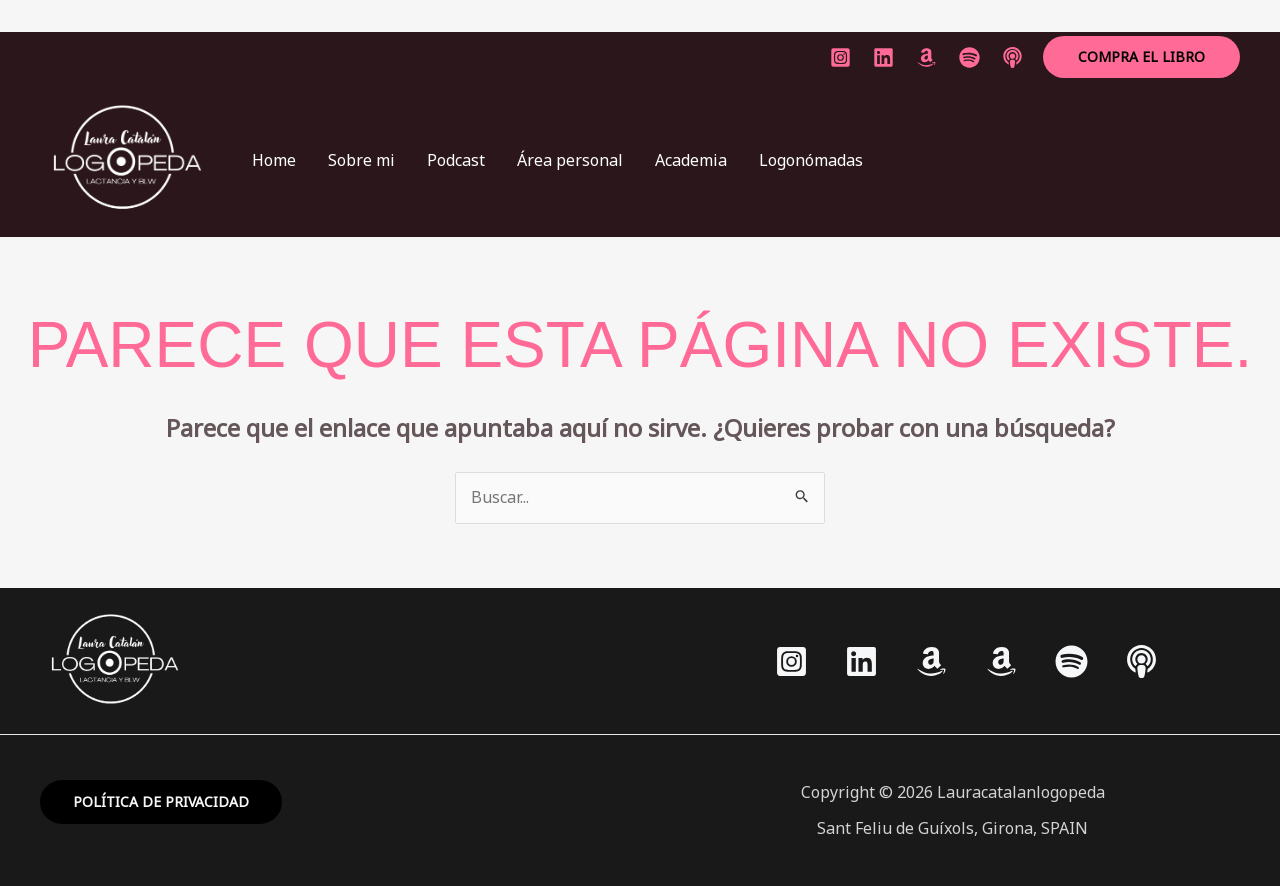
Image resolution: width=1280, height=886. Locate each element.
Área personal (570, 160)
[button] (1141, 57)
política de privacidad (161, 801)
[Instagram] (840, 57)
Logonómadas (811, 160)
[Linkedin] (861, 661)
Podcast (456, 160)
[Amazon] (926, 57)
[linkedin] (883, 57)
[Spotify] (1071, 661)
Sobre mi (361, 160)
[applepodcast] (1012, 57)
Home (274, 160)
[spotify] (969, 57)
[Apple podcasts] (1141, 661)
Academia (691, 160)
